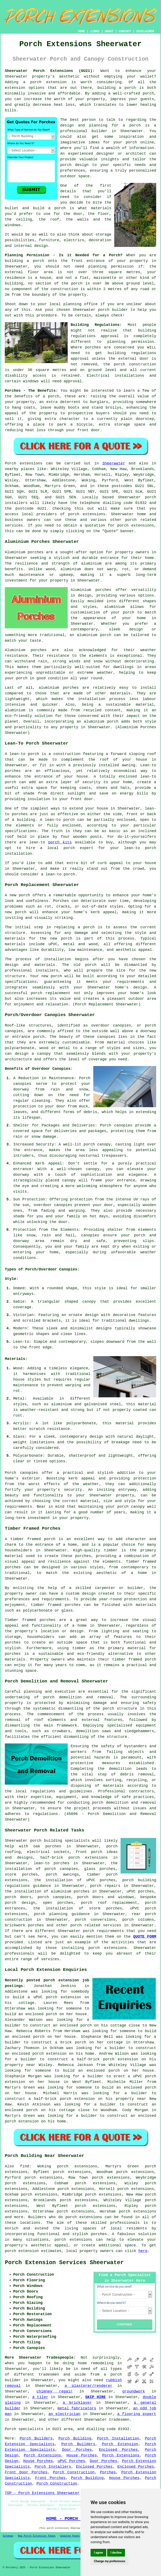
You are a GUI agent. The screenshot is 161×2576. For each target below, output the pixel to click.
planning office (80, 304)
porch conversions (95, 1920)
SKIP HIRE (95, 2397)
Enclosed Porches (118, 2450)
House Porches (81, 2455)
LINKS (94, 31)
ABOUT (109, 31)
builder (100, 131)
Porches (108, 2472)
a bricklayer (77, 2403)
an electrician (64, 2414)
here (142, 2251)
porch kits (60, 842)
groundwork (133, 2391)
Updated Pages (70, 2536)
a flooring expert (136, 2414)
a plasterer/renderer (88, 2386)
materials (101, 208)
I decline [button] (116, 2552)
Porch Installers (53, 2467)
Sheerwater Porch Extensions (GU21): (50, 71)
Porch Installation (118, 2438)
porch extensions (86, 514)
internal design (31, 246)
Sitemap (8, 2536)
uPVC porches (140, 1891)
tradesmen (49, 2374)
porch (53, 396)
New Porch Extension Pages (37, 2536)
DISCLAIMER (145, 31)
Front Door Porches (26, 2472)
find (24, 2166)
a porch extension (44, 82)
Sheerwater (113, 463)
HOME (81, 31)
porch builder (113, 310)
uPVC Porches (71, 2461)
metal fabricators (76, 2408)
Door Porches (77, 2450)
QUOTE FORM (144, 1937)
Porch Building (74, 2438)
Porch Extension (120, 2444)
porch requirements (103, 1931)
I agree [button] (98, 2552)
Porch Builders (36, 2438)
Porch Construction (74, 2472)
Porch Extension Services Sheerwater (64, 2263)
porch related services (95, 1925)
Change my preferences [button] (109, 2561)
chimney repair (54, 2391)
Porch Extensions (42, 2455)
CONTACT (125, 31)
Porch (10, 463)
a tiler (40, 2397)
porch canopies (54, 1897)
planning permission (111, 266)
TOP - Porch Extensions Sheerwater (42, 2493)
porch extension (22, 2251)
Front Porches (50, 2478)
